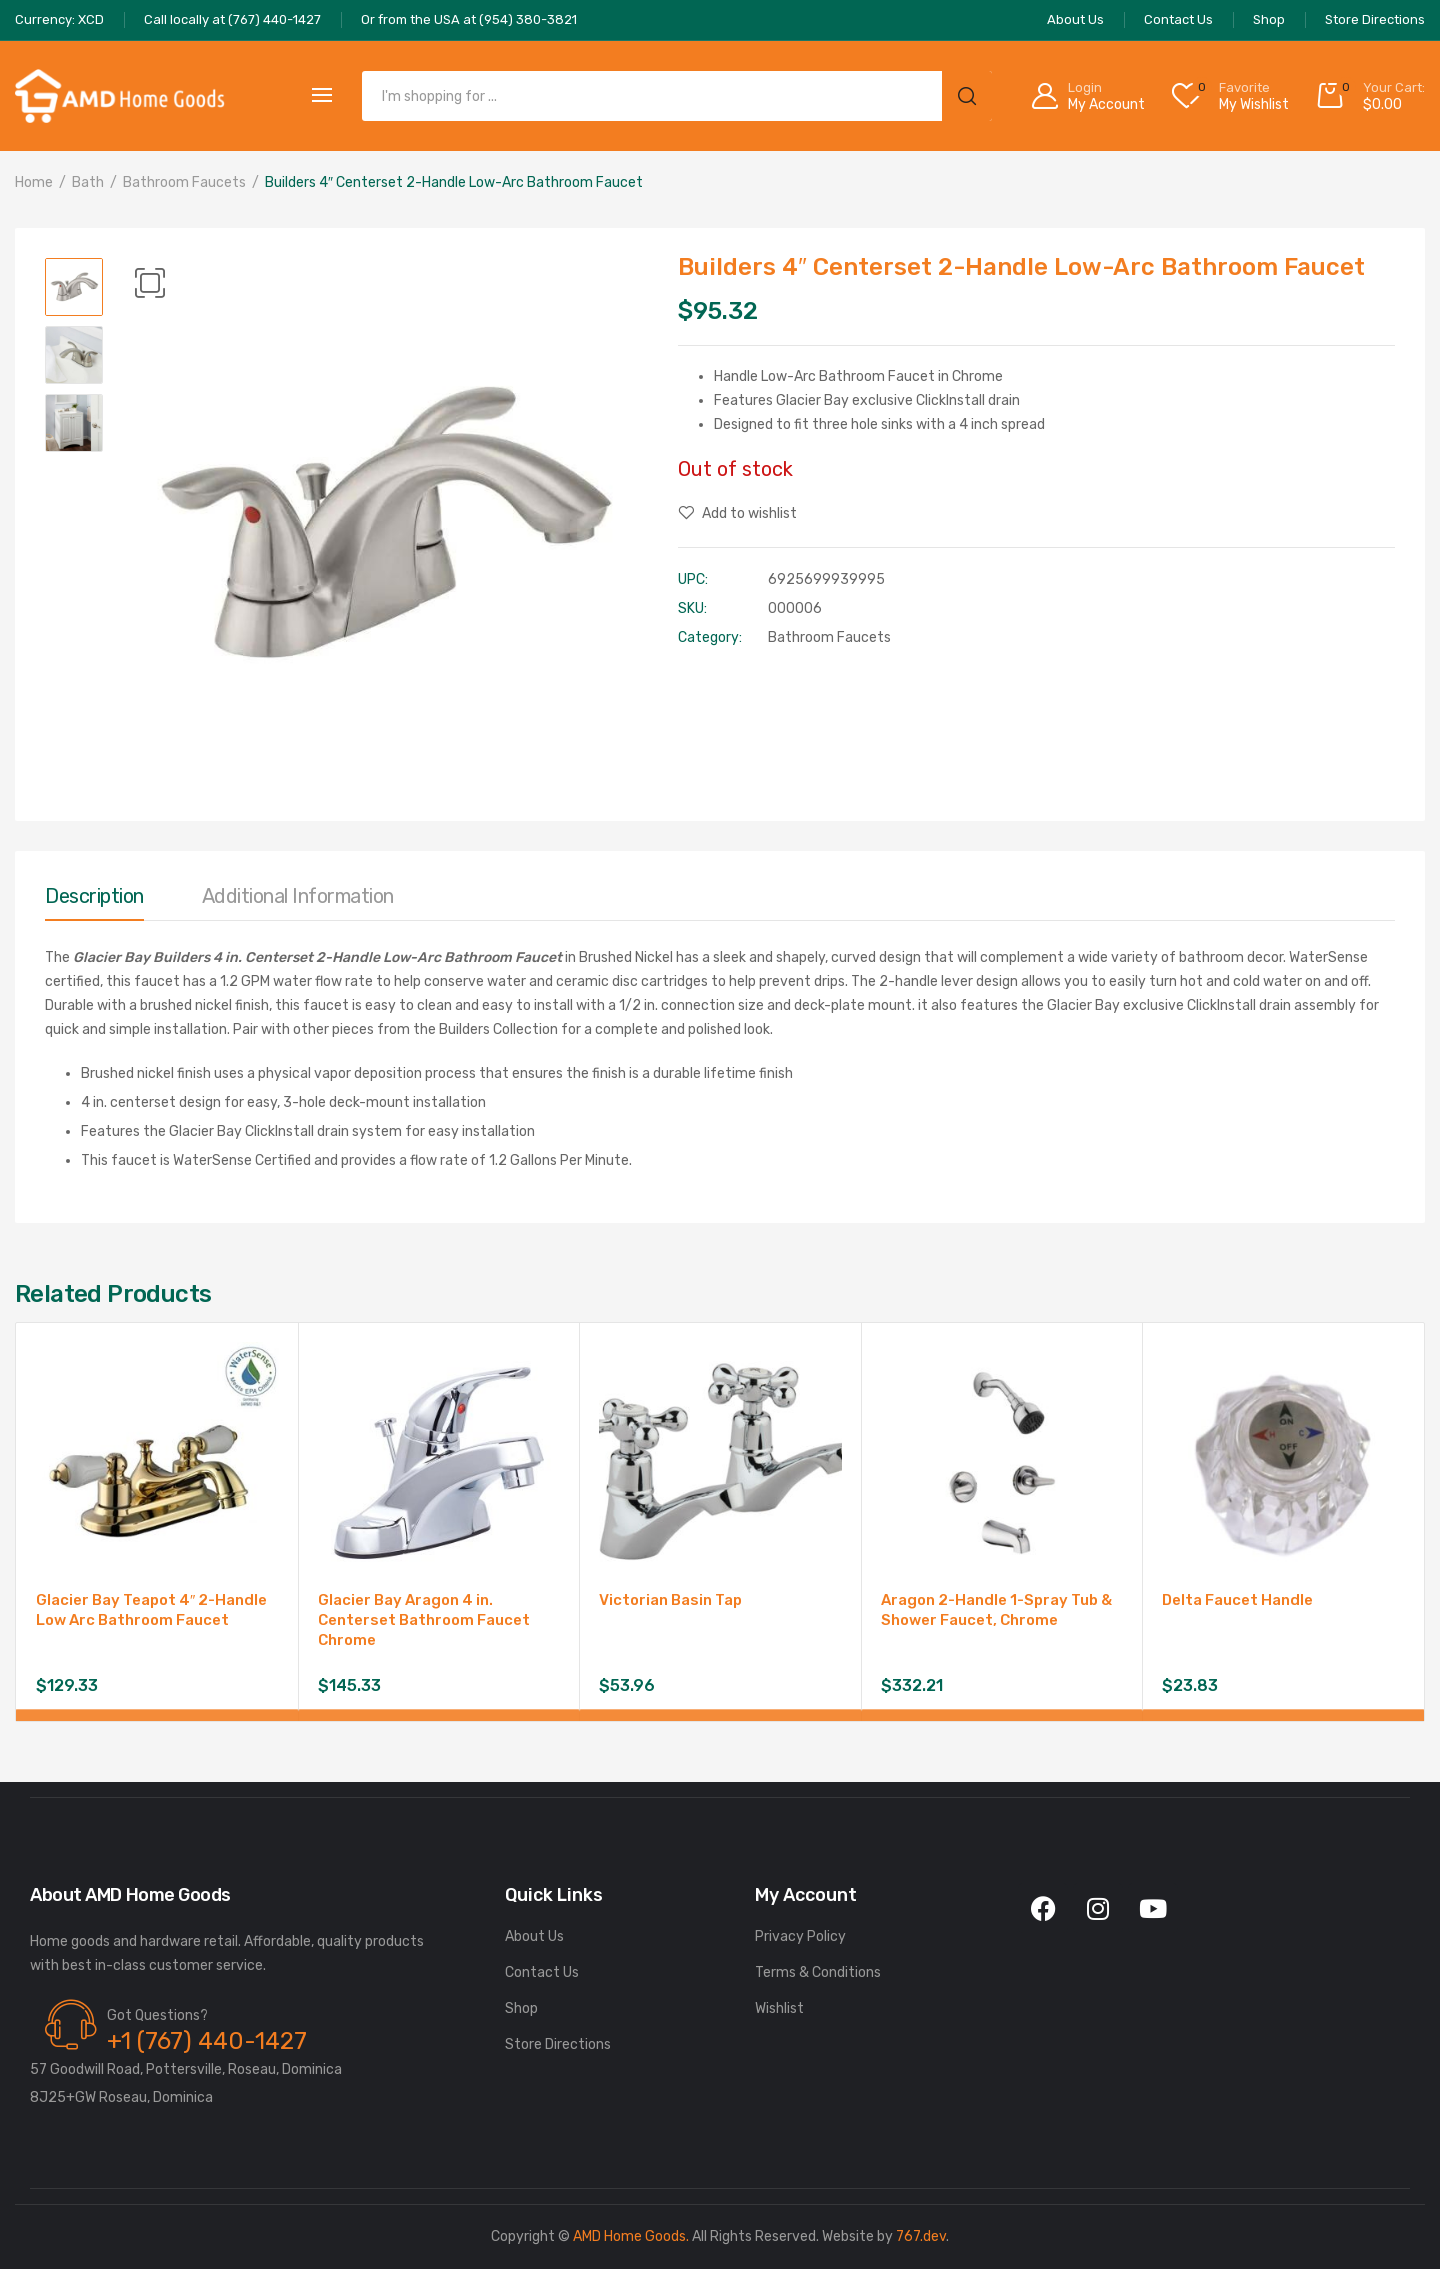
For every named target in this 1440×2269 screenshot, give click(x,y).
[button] (150, 283)
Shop (521, 2008)
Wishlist (779, 2008)
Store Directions (558, 2044)
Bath (88, 182)
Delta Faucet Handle (1237, 1600)
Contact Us (542, 1972)
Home (34, 182)
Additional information (298, 896)
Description (94, 896)
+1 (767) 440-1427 (207, 2041)
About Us (534, 1936)
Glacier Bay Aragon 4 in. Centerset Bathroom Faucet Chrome (424, 1620)
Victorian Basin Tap (670, 1600)
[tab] (94, 901)
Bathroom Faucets (184, 182)
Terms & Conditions (818, 1972)
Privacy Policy (800, 1936)
